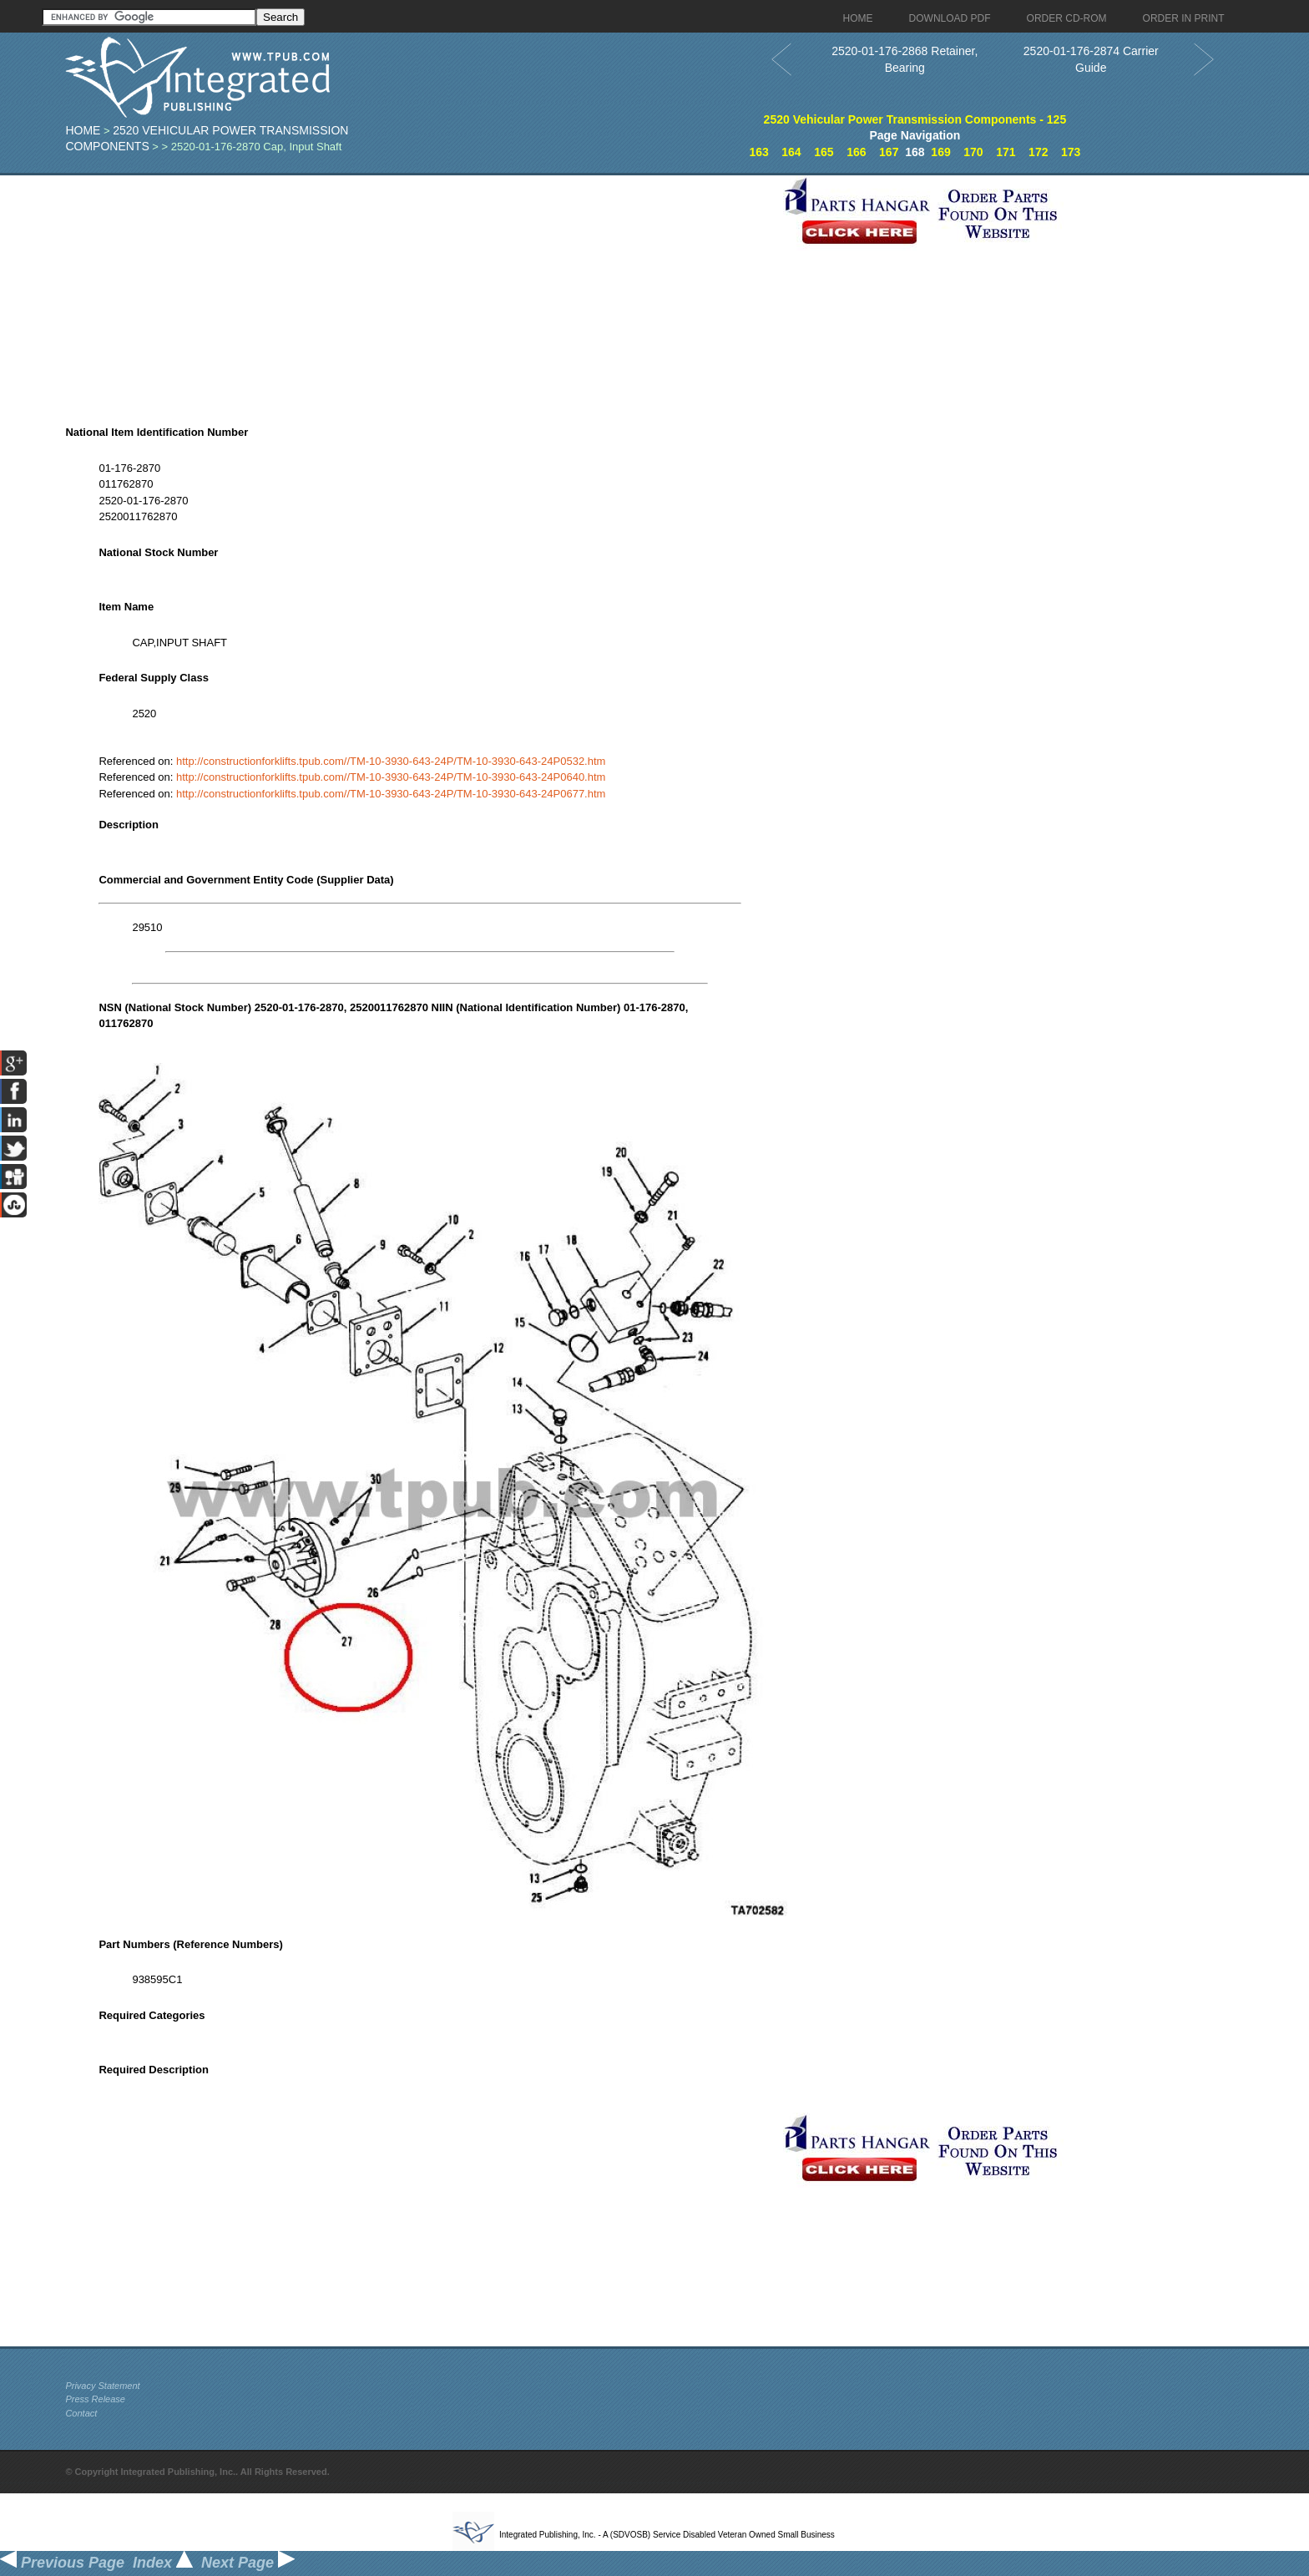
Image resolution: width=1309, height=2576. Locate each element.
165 (823, 152)
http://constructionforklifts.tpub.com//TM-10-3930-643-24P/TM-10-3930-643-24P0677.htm (390, 793)
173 (1070, 152)
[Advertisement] (420, 292)
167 (888, 152)
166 (856, 152)
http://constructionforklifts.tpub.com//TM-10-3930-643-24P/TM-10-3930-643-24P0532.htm (390, 761)
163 (758, 152)
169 (940, 152)
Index (163, 2562)
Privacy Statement (102, 2386)
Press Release (95, 2399)
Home (82, 130)
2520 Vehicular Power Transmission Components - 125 (915, 119)
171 (1005, 152)
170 (973, 152)
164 (791, 152)
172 (1038, 152)
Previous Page (62, 2562)
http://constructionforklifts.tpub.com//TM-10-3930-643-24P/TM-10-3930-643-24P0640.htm (390, 777)
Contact (81, 2413)
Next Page (248, 2562)
